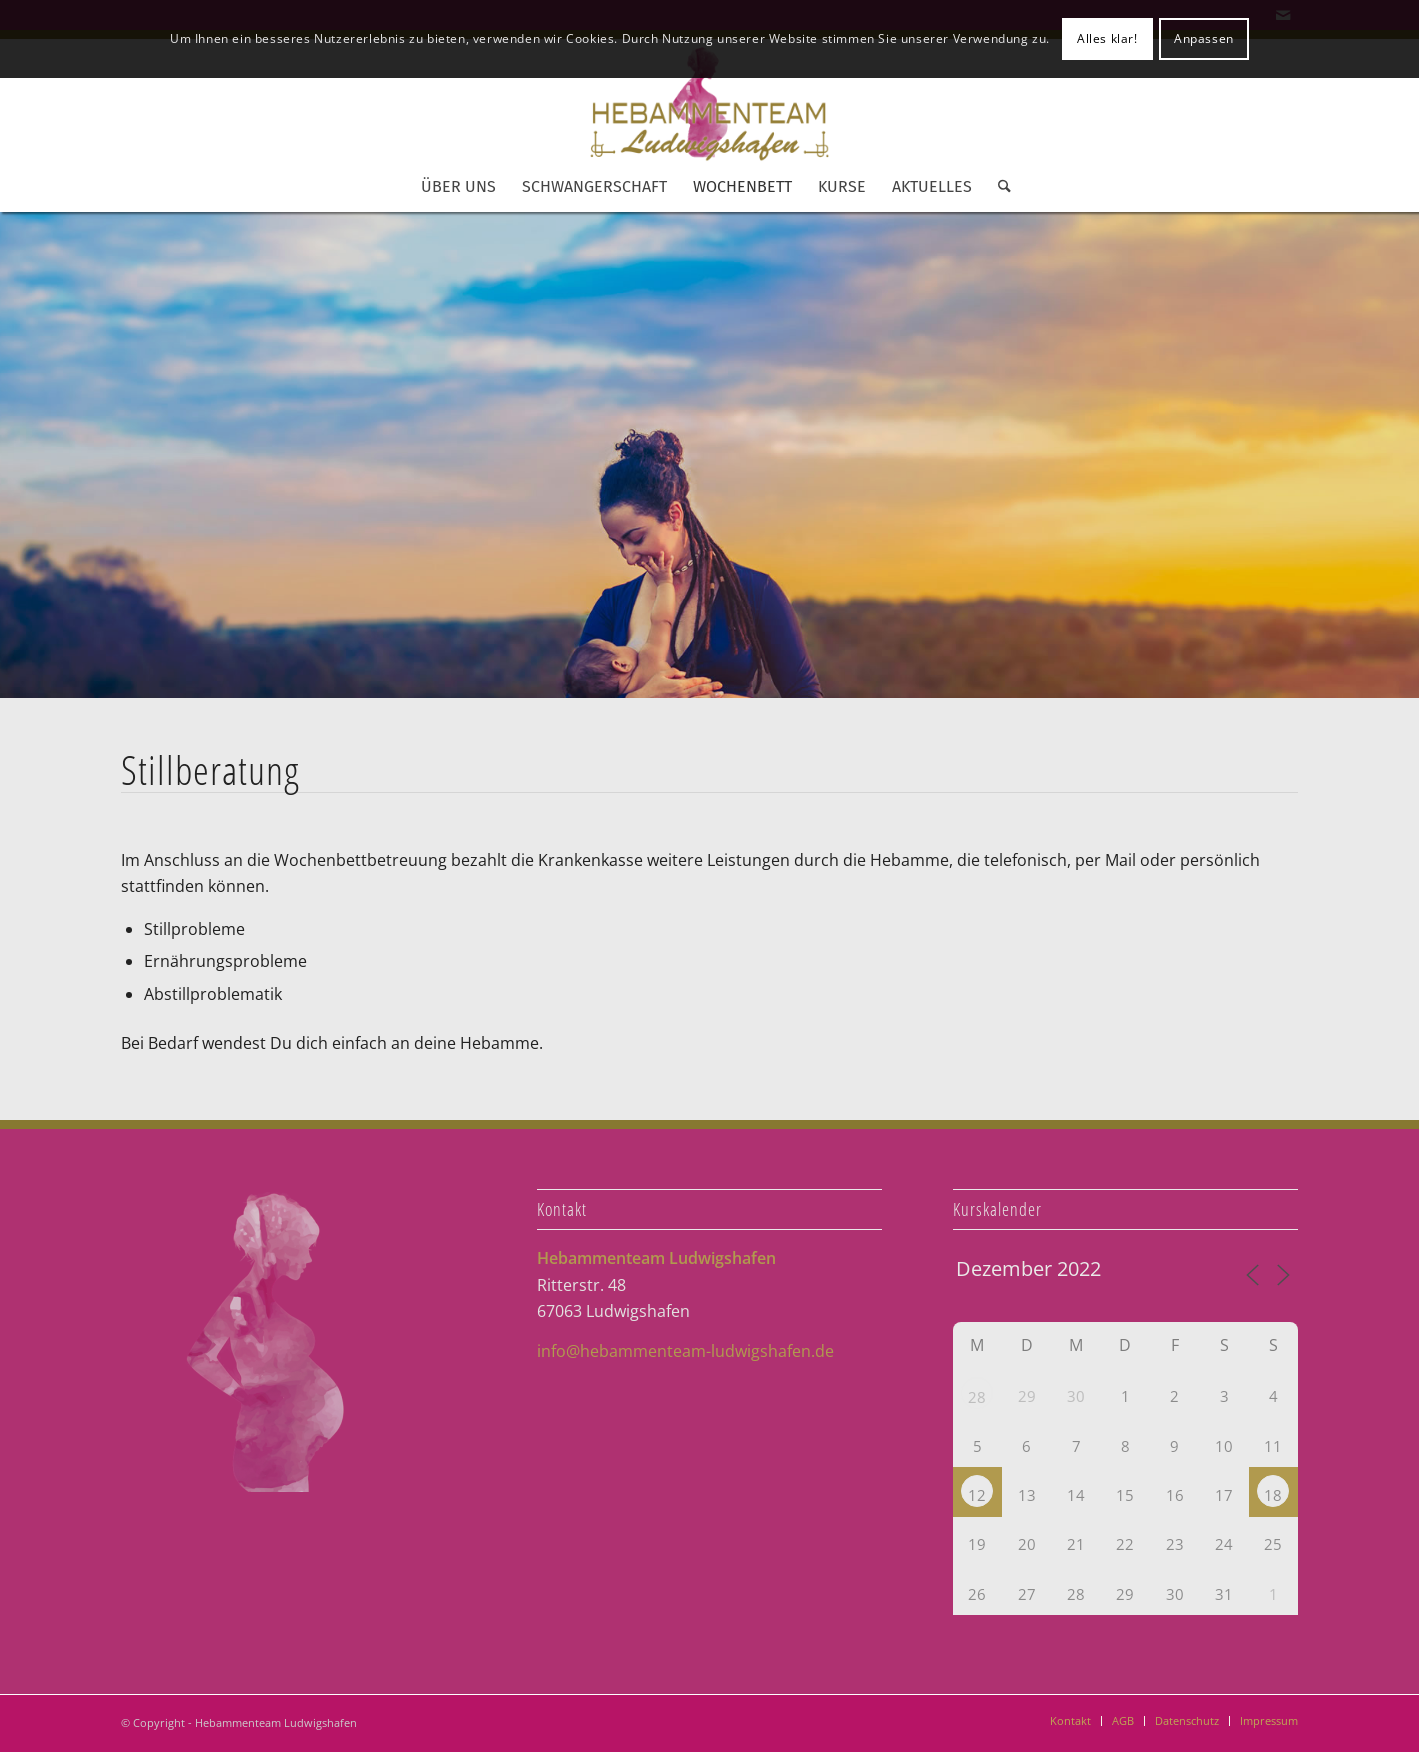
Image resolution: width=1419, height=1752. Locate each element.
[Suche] (998, 187)
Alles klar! (1107, 38)
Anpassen (1204, 38)
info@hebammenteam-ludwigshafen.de (685, 1351)
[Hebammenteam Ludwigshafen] (710, 103)
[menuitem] (458, 187)
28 (977, 1397)
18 (1273, 1495)
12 (977, 1495)
